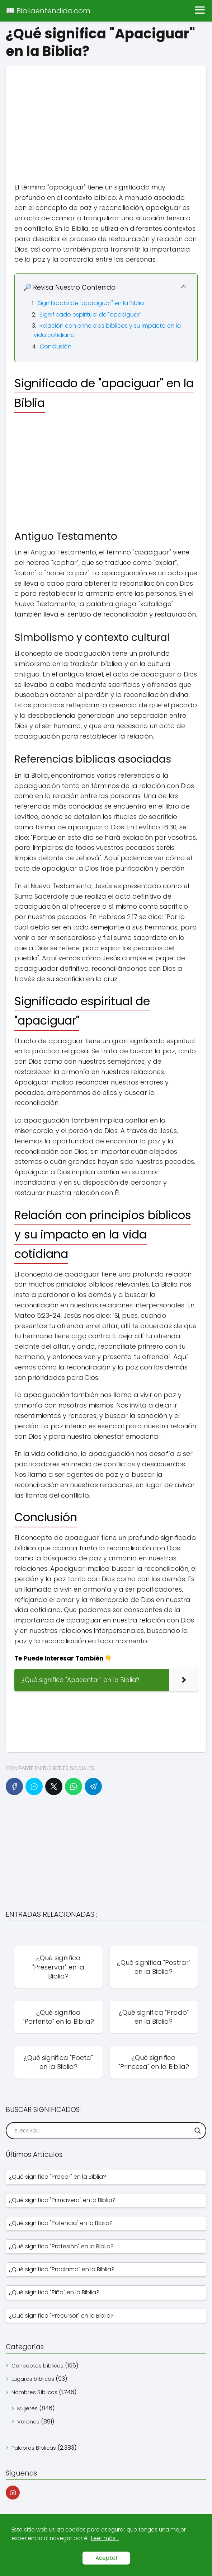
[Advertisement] (106, 116)
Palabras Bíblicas (33, 2447)
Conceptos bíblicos (37, 2365)
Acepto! (106, 2558)
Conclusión (55, 346)
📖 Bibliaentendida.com (48, 11)
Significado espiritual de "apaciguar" (90, 314)
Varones (28, 2421)
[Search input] (103, 2131)
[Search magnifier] (198, 2131)
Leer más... (105, 2538)
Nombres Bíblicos (34, 2392)
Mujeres (27, 2408)
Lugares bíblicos (32, 2379)
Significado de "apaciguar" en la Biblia (91, 303)
